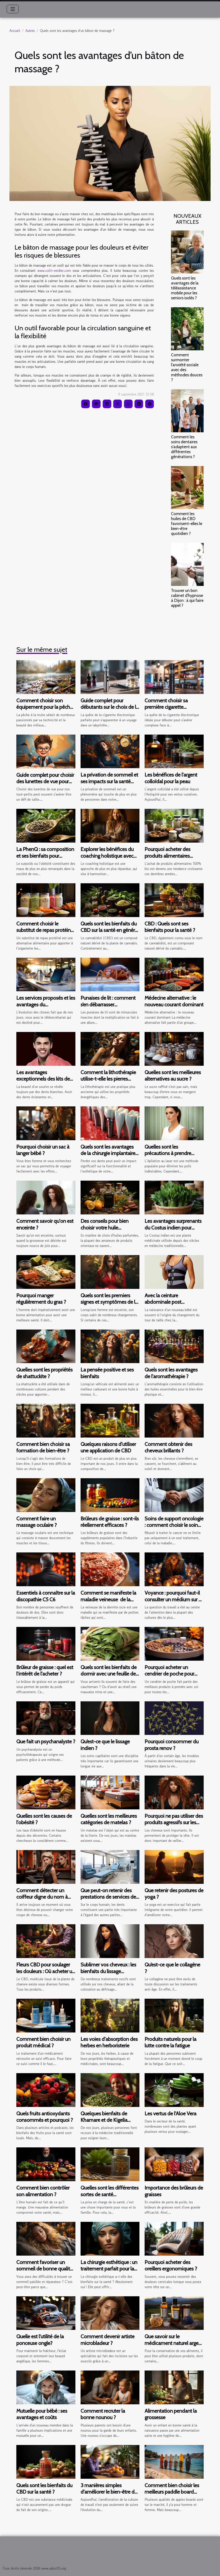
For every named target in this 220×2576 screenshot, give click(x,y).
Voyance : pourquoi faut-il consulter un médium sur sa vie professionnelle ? (174, 1599)
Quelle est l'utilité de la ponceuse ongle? (40, 2339)
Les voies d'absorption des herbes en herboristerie (109, 2042)
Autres (30, 30)
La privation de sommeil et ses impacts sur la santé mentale (109, 781)
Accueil (14, 30)
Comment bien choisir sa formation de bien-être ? (43, 1447)
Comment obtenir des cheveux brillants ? (168, 1447)
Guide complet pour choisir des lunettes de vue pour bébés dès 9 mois (45, 781)
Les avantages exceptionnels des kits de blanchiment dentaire (43, 1079)
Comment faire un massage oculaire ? (36, 1521)
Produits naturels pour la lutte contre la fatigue (170, 2042)
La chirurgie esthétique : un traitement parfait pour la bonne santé (109, 2268)
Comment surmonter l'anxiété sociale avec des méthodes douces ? (186, 367)
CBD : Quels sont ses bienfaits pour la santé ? (170, 926)
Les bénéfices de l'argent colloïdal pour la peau (171, 778)
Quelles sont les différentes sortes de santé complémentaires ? (110, 2194)
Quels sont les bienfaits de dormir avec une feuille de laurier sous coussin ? (109, 1673)
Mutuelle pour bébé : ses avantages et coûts (41, 2414)
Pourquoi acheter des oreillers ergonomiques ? (171, 2265)
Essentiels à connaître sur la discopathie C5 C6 (45, 1596)
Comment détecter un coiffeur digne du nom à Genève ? (42, 1897)
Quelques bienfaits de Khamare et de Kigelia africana (104, 2120)
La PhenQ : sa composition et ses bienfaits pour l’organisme (45, 855)
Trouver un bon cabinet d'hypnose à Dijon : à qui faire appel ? (187, 598)
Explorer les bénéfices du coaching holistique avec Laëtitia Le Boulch (107, 855)
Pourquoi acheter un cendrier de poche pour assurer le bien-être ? (169, 1673)
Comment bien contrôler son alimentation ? (43, 2191)
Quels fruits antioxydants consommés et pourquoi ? (44, 2116)
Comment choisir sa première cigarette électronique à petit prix (170, 707)
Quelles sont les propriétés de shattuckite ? (44, 1373)
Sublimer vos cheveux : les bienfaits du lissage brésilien (108, 1971)
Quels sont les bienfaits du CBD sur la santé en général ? (110, 930)
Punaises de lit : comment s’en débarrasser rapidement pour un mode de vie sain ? (109, 1008)
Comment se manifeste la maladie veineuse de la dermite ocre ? (108, 1599)
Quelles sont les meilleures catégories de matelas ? (109, 1819)
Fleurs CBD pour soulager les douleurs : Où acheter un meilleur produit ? (45, 1971)
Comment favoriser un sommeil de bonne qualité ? (44, 2268)
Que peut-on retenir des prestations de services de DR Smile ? (108, 1897)
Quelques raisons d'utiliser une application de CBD (108, 1447)
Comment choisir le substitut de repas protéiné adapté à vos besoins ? (44, 930)
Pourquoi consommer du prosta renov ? (172, 1744)
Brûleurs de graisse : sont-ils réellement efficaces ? (110, 1521)
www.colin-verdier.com (54, 270)
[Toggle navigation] (13, 9)
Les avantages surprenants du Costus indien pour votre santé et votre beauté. (174, 1227)
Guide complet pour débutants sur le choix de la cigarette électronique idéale (110, 710)
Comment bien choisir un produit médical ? (43, 2042)
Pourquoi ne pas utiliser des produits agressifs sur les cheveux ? (174, 1822)
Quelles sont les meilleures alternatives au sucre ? (173, 1075)
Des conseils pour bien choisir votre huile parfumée (104, 1227)
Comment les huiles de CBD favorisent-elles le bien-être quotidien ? (186, 523)
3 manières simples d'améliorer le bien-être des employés (110, 2492)
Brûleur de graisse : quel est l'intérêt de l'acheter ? (44, 1670)
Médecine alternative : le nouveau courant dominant (174, 1001)
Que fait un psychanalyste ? (45, 1741)
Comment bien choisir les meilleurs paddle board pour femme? (172, 2492)
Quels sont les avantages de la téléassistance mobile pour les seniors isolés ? (185, 287)
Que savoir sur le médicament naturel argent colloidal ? (174, 2343)
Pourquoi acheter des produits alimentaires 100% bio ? (167, 855)
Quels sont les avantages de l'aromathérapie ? (171, 1373)
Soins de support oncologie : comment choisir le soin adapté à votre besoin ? (174, 1525)
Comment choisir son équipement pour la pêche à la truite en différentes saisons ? (44, 710)
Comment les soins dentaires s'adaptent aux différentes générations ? (184, 446)
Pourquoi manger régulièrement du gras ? (41, 1298)
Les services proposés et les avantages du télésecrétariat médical (45, 1004)
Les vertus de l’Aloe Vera (170, 2113)
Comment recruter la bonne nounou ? (103, 2414)
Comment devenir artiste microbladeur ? (107, 2339)
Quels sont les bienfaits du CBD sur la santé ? (44, 2488)
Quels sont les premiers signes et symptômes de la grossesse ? (109, 1302)
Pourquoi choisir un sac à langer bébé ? (42, 1150)
